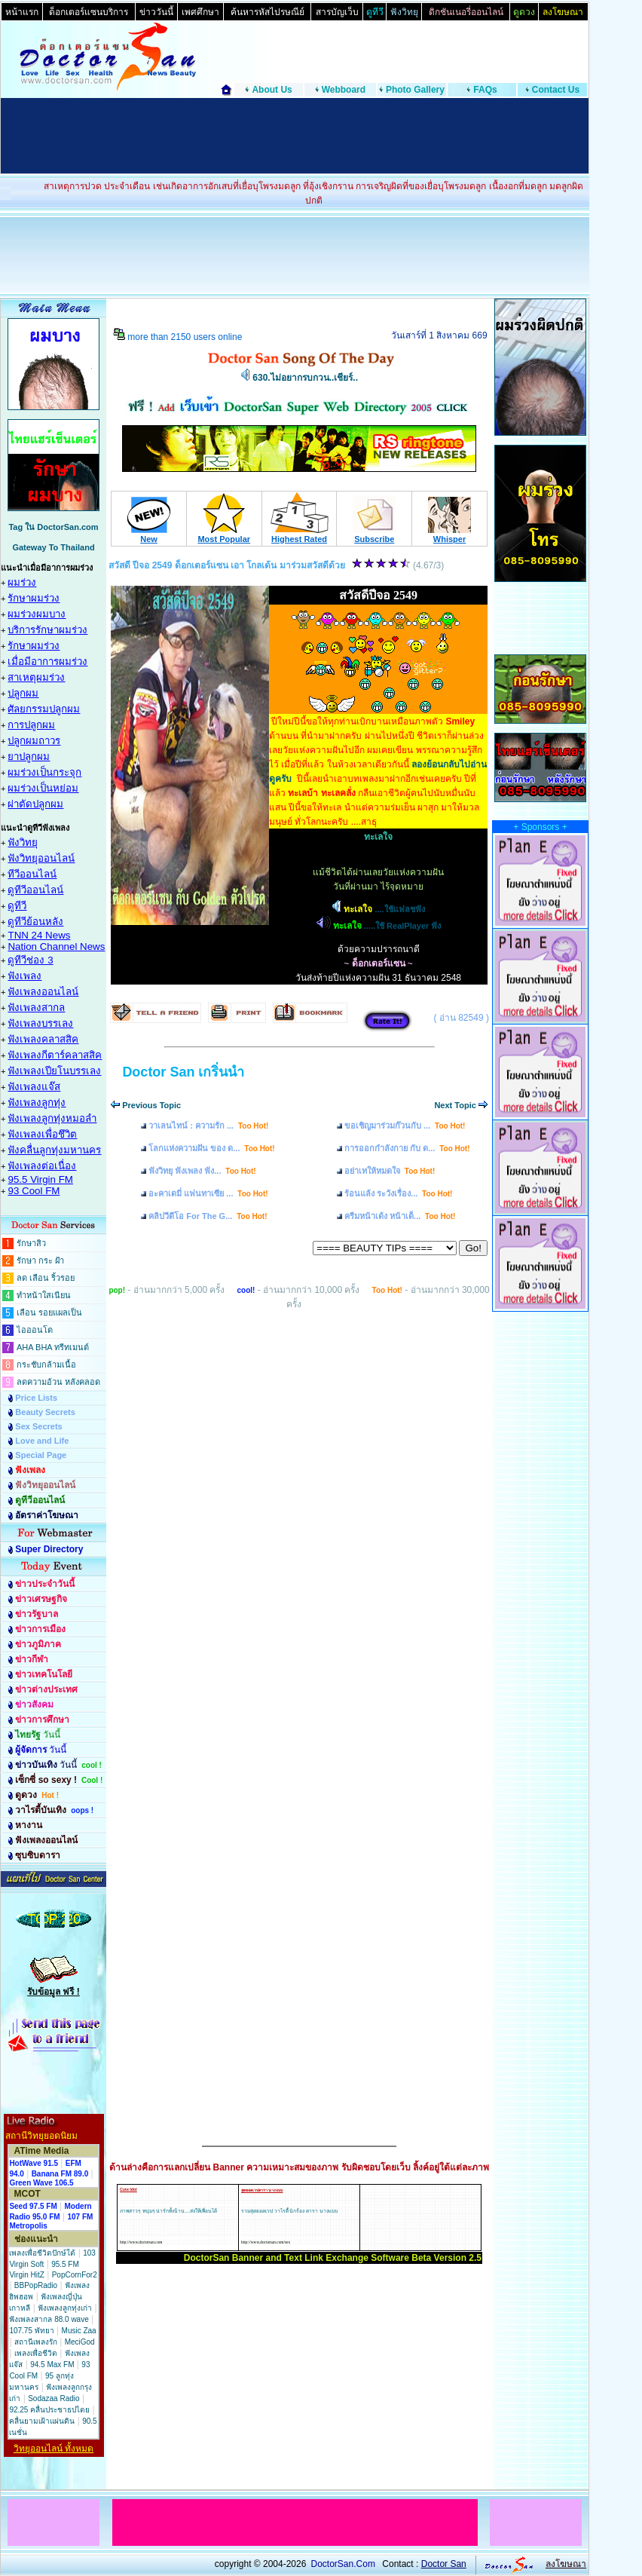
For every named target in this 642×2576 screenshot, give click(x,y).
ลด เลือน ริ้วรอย (46, 1277)
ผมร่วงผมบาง (37, 614)
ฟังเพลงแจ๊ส (34, 1086)
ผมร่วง (22, 582)
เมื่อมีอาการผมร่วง (47, 661)
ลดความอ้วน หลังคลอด (58, 1381)
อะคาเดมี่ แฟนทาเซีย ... (208, 1193)
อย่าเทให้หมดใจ (389, 1170)
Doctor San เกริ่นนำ (183, 1072)
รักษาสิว (31, 1243)
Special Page (40, 1455)
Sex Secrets (38, 1426)
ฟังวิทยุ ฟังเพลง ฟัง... (201, 1170)
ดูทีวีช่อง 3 (30, 960)
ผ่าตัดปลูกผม (35, 804)
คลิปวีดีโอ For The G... (207, 1216)
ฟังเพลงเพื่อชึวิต (42, 1134)
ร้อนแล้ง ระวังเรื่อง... (398, 1193)
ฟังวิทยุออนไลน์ (41, 858)
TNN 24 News (39, 935)
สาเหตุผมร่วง (36, 677)
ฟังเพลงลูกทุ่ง (37, 1102)
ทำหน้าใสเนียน (44, 1295)
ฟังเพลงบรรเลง (40, 1023)
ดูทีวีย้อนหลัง (35, 921)
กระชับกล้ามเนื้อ (46, 1364)
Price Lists (36, 1397)
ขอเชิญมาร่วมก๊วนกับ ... (404, 1125)
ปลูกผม (23, 693)
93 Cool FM (34, 1190)
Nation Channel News (56, 946)
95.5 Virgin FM (40, 1179)
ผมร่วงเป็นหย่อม (43, 788)
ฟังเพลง (24, 976)
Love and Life (42, 1440)
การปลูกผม (31, 725)
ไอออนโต (35, 1329)
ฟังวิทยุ (23, 842)
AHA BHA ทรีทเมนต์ (53, 1347)
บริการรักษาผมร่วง (47, 630)
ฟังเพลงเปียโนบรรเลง (54, 1071)
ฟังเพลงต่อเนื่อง (42, 1166)
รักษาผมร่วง (34, 598)
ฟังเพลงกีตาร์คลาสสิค (55, 1055)
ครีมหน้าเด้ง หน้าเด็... (399, 1216)
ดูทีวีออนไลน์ (35, 890)
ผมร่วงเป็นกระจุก (44, 772)
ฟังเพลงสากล (36, 1007)
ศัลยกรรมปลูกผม (44, 709)
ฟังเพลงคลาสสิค (43, 1039)
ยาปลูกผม (29, 756)
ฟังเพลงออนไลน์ (43, 991)
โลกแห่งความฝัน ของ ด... (211, 1148)
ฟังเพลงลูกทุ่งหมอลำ (52, 1118)
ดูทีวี (17, 905)
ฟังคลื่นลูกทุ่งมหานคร (54, 1150)
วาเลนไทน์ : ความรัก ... (208, 1125)
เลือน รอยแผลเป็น (49, 1312)
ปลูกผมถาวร (34, 740)
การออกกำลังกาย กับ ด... (406, 1148)
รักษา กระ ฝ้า (40, 1260)
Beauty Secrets (45, 1412)
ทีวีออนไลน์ (32, 874)
